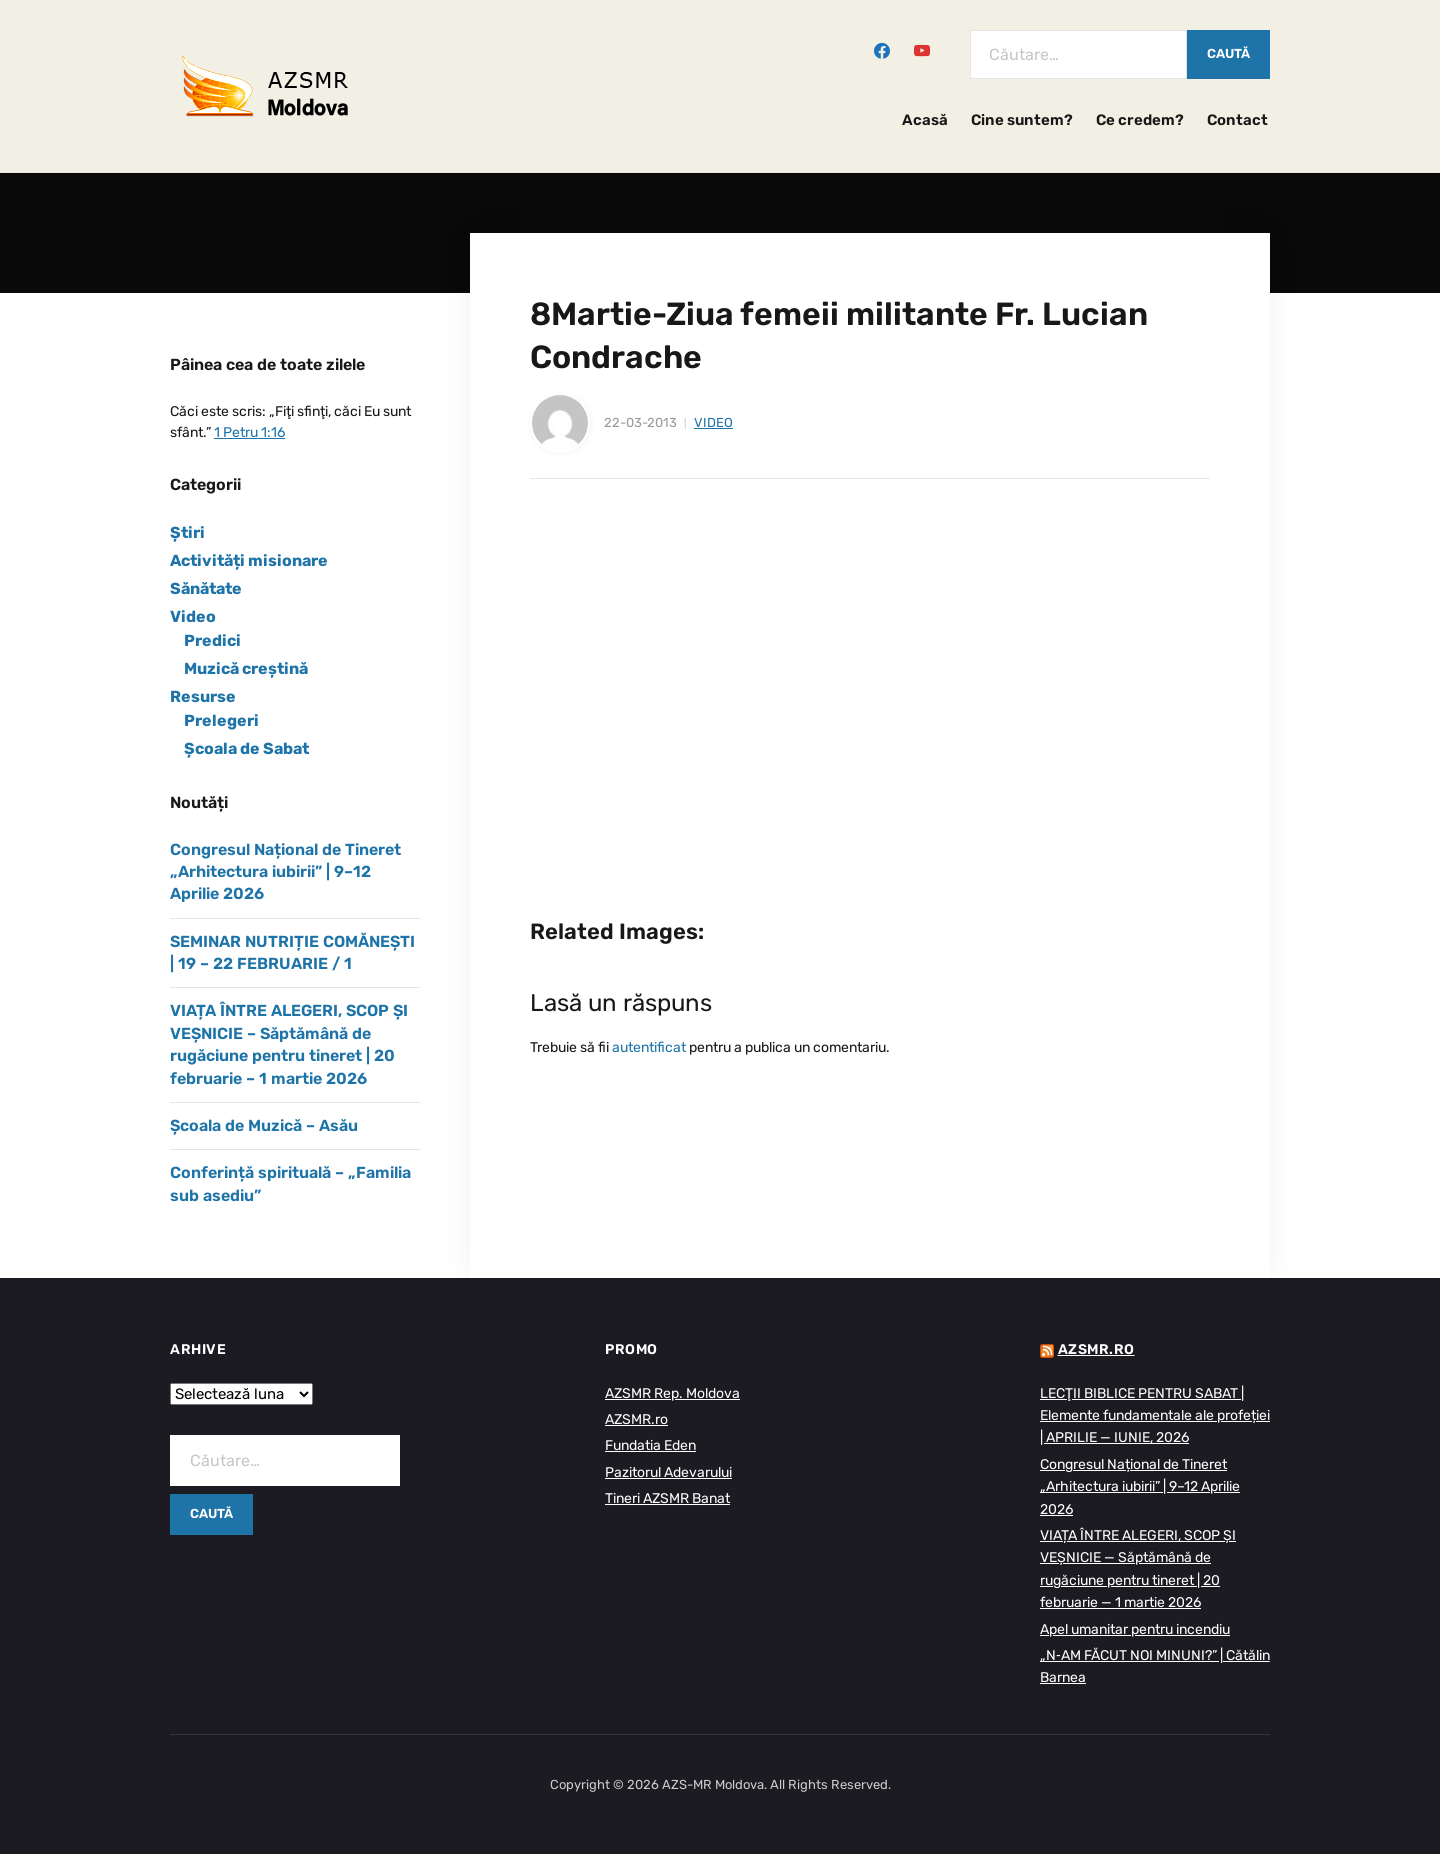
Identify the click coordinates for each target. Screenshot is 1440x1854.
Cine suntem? (1022, 120)
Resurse (203, 696)
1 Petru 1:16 (249, 432)
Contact (1237, 120)
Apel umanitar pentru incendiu (1135, 1629)
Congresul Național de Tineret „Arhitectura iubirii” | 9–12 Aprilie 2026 (285, 872)
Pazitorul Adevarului (668, 1472)
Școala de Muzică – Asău (264, 1125)
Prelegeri (221, 720)
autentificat (649, 1047)
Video (713, 422)
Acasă (925, 120)
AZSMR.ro (636, 1419)
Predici (212, 640)
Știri (187, 532)
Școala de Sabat (246, 748)
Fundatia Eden (650, 1445)
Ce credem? (1140, 120)
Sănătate (206, 588)
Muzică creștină (246, 668)
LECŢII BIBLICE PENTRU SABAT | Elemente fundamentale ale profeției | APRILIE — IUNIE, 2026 (1155, 1416)
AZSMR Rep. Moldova (672, 1393)
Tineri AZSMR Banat (667, 1498)
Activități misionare (249, 560)
